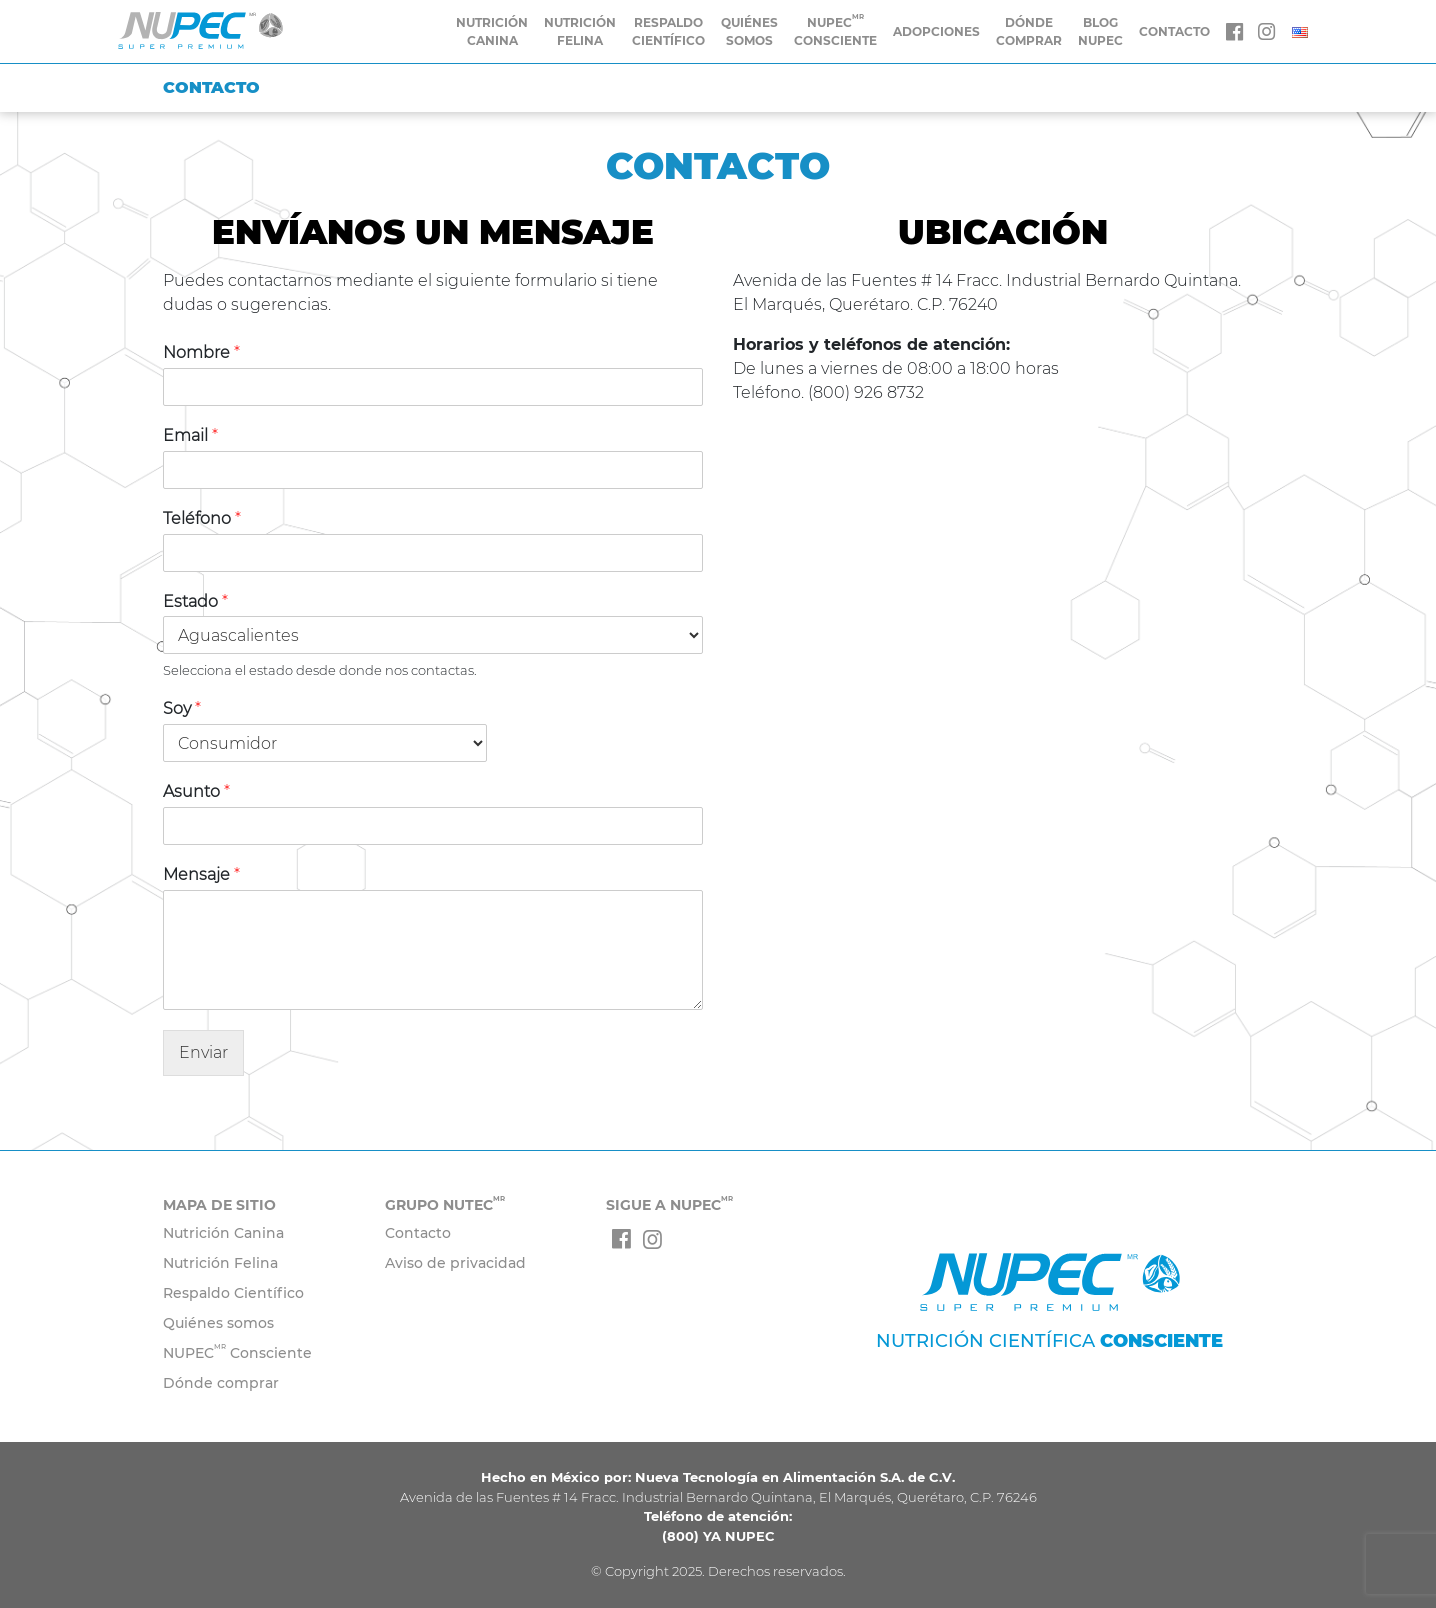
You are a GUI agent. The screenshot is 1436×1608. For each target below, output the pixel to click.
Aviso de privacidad (455, 1263)
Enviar (203, 1052)
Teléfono (202, 518)
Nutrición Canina (492, 31)
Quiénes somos (749, 31)
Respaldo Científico (668, 31)
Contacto (418, 1233)
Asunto (196, 791)
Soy (182, 708)
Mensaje (201, 874)
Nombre (201, 352)
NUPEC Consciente (237, 1353)
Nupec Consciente (835, 31)
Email (190, 435)
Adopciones (936, 31)
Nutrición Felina (580, 31)
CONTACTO (1174, 31)
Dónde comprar (1029, 31)
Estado (195, 601)
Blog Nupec (1100, 31)
